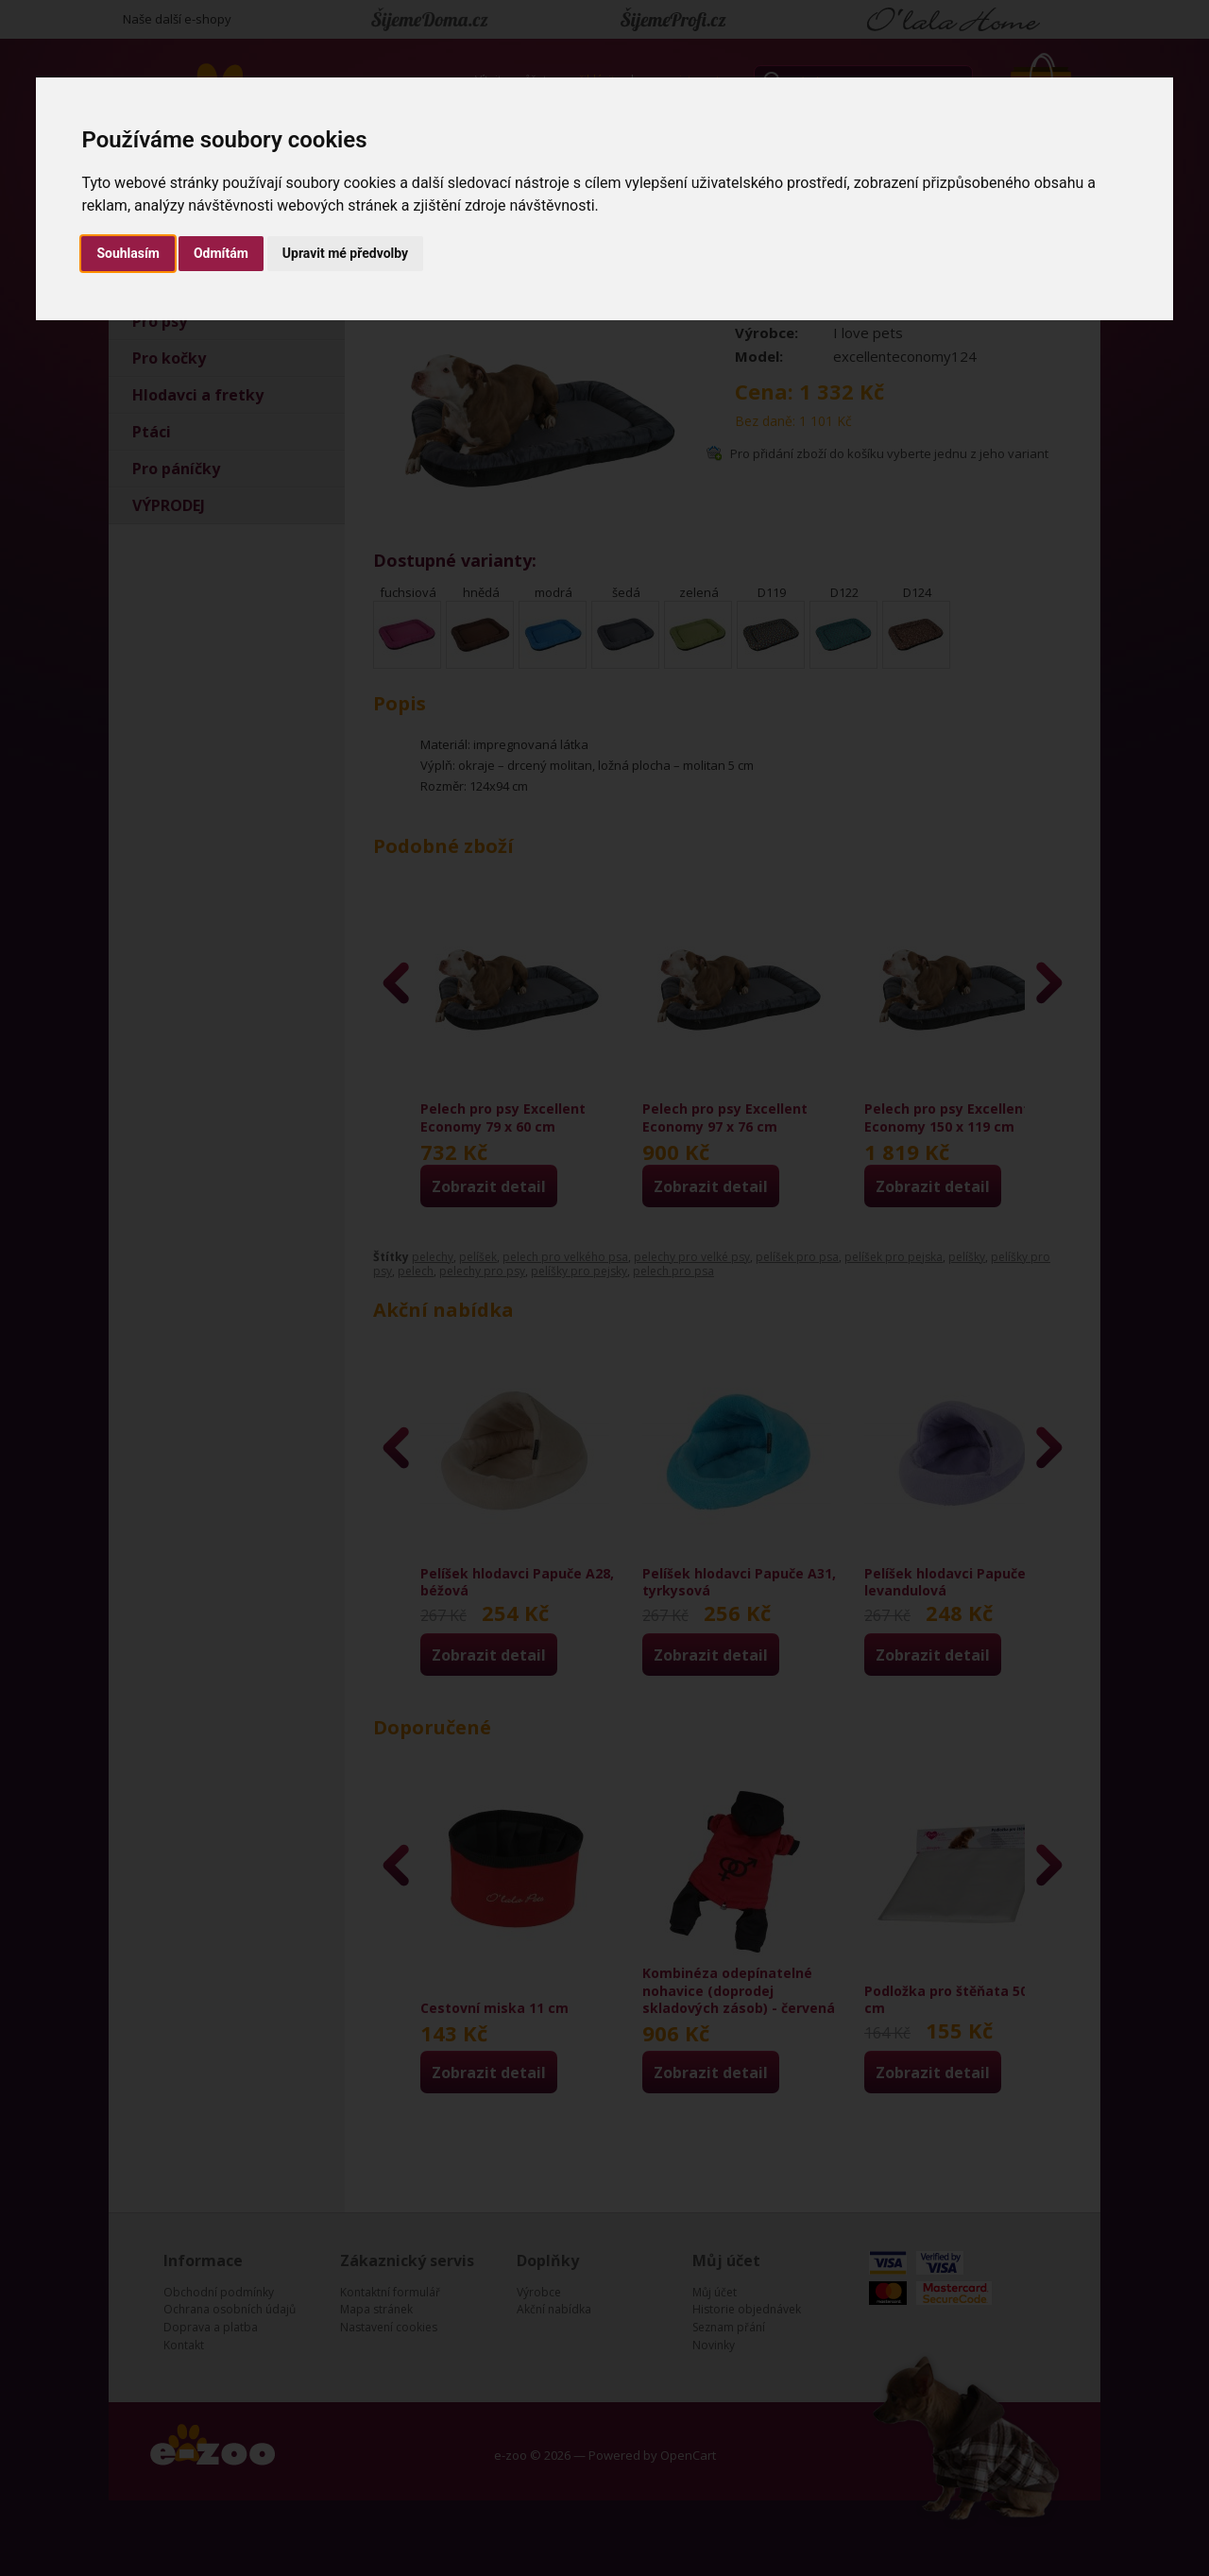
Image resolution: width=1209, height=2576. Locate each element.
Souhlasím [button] (128, 253)
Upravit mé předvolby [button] (345, 253)
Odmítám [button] (221, 253)
